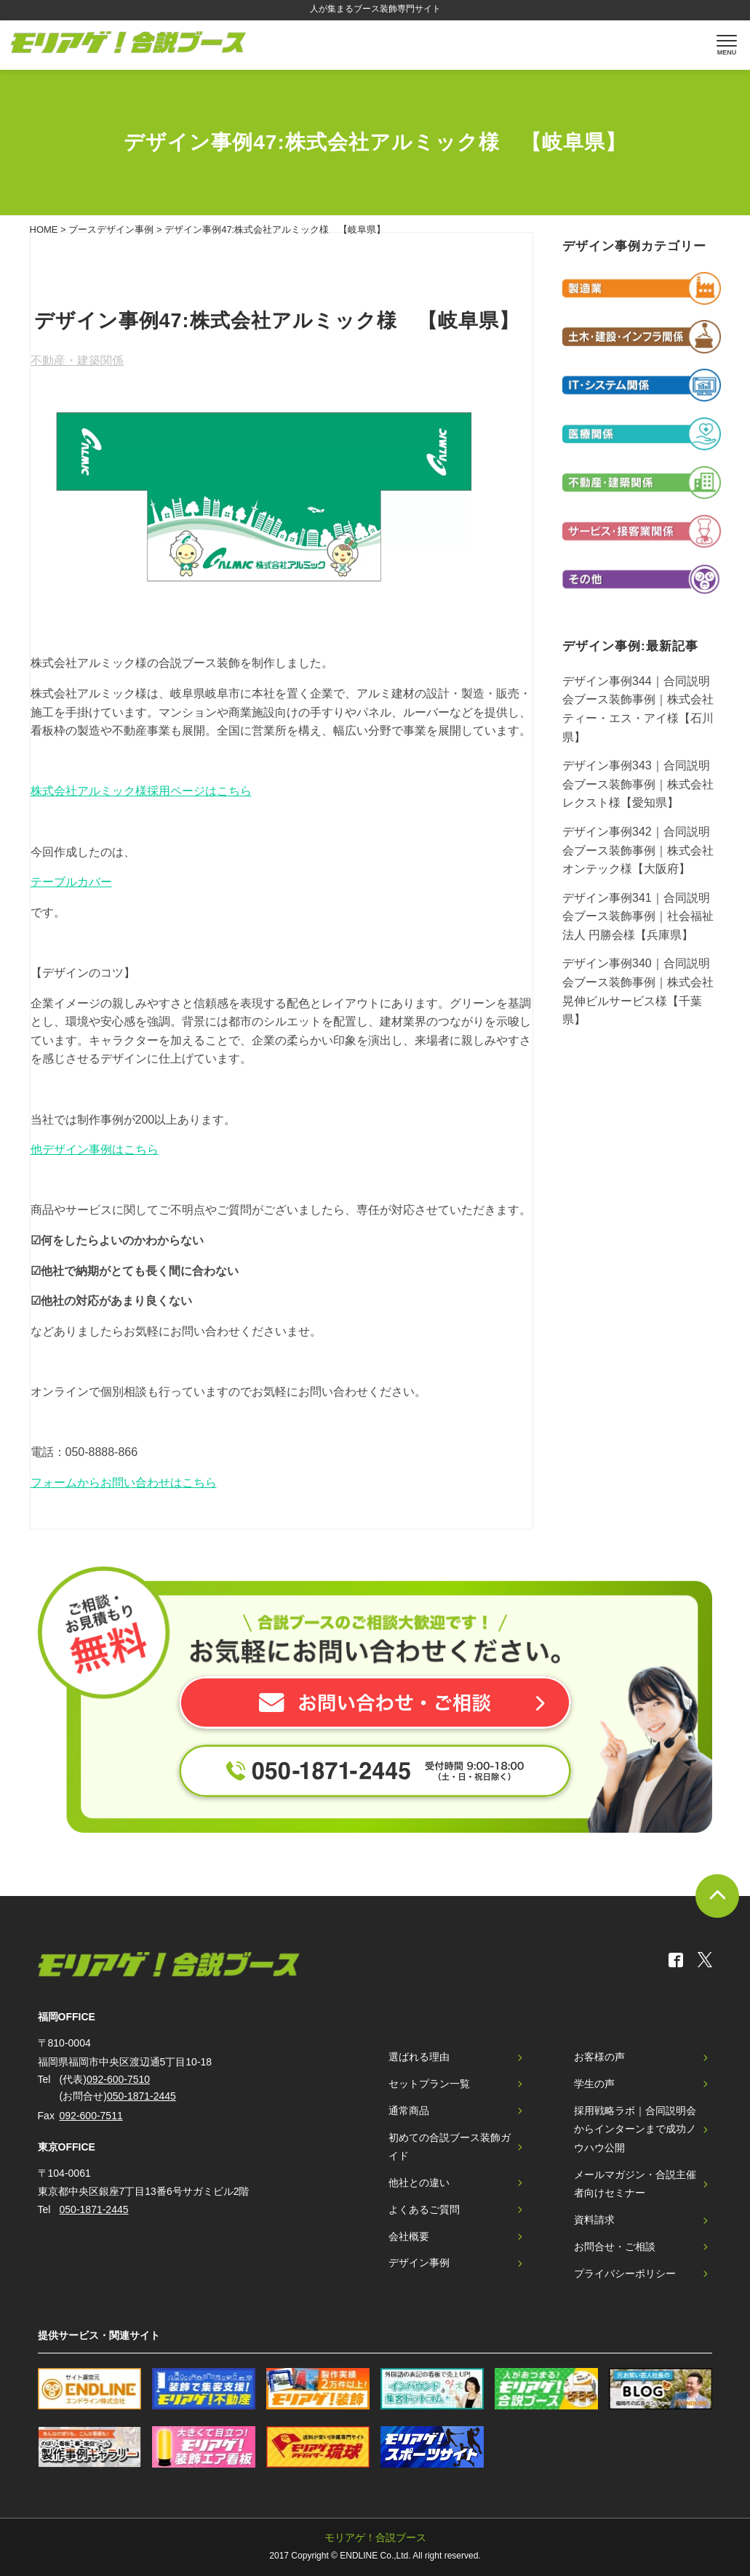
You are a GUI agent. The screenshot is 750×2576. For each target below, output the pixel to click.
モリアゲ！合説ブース (375, 2537)
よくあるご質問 (424, 2209)
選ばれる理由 (419, 2057)
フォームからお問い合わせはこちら (124, 1482)
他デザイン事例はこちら (95, 1149)
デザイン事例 (419, 2262)
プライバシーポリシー (625, 2273)
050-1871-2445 (141, 2096)
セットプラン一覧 (429, 2083)
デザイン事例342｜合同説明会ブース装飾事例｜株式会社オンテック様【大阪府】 (638, 850)
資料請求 (594, 2219)
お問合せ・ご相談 (614, 2246)
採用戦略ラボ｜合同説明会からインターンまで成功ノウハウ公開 (635, 2129)
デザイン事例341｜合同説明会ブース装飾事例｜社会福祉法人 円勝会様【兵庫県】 (638, 916)
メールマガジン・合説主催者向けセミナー (635, 2184)
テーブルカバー (71, 882)
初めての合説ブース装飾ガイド (449, 2147)
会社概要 (408, 2236)
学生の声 (594, 2083)
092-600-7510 (118, 2079)
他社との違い (419, 2182)
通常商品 (408, 2110)
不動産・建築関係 (77, 360)
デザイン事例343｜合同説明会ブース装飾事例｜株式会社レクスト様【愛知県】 (638, 784)
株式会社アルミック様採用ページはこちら (141, 791)
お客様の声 (599, 2057)
